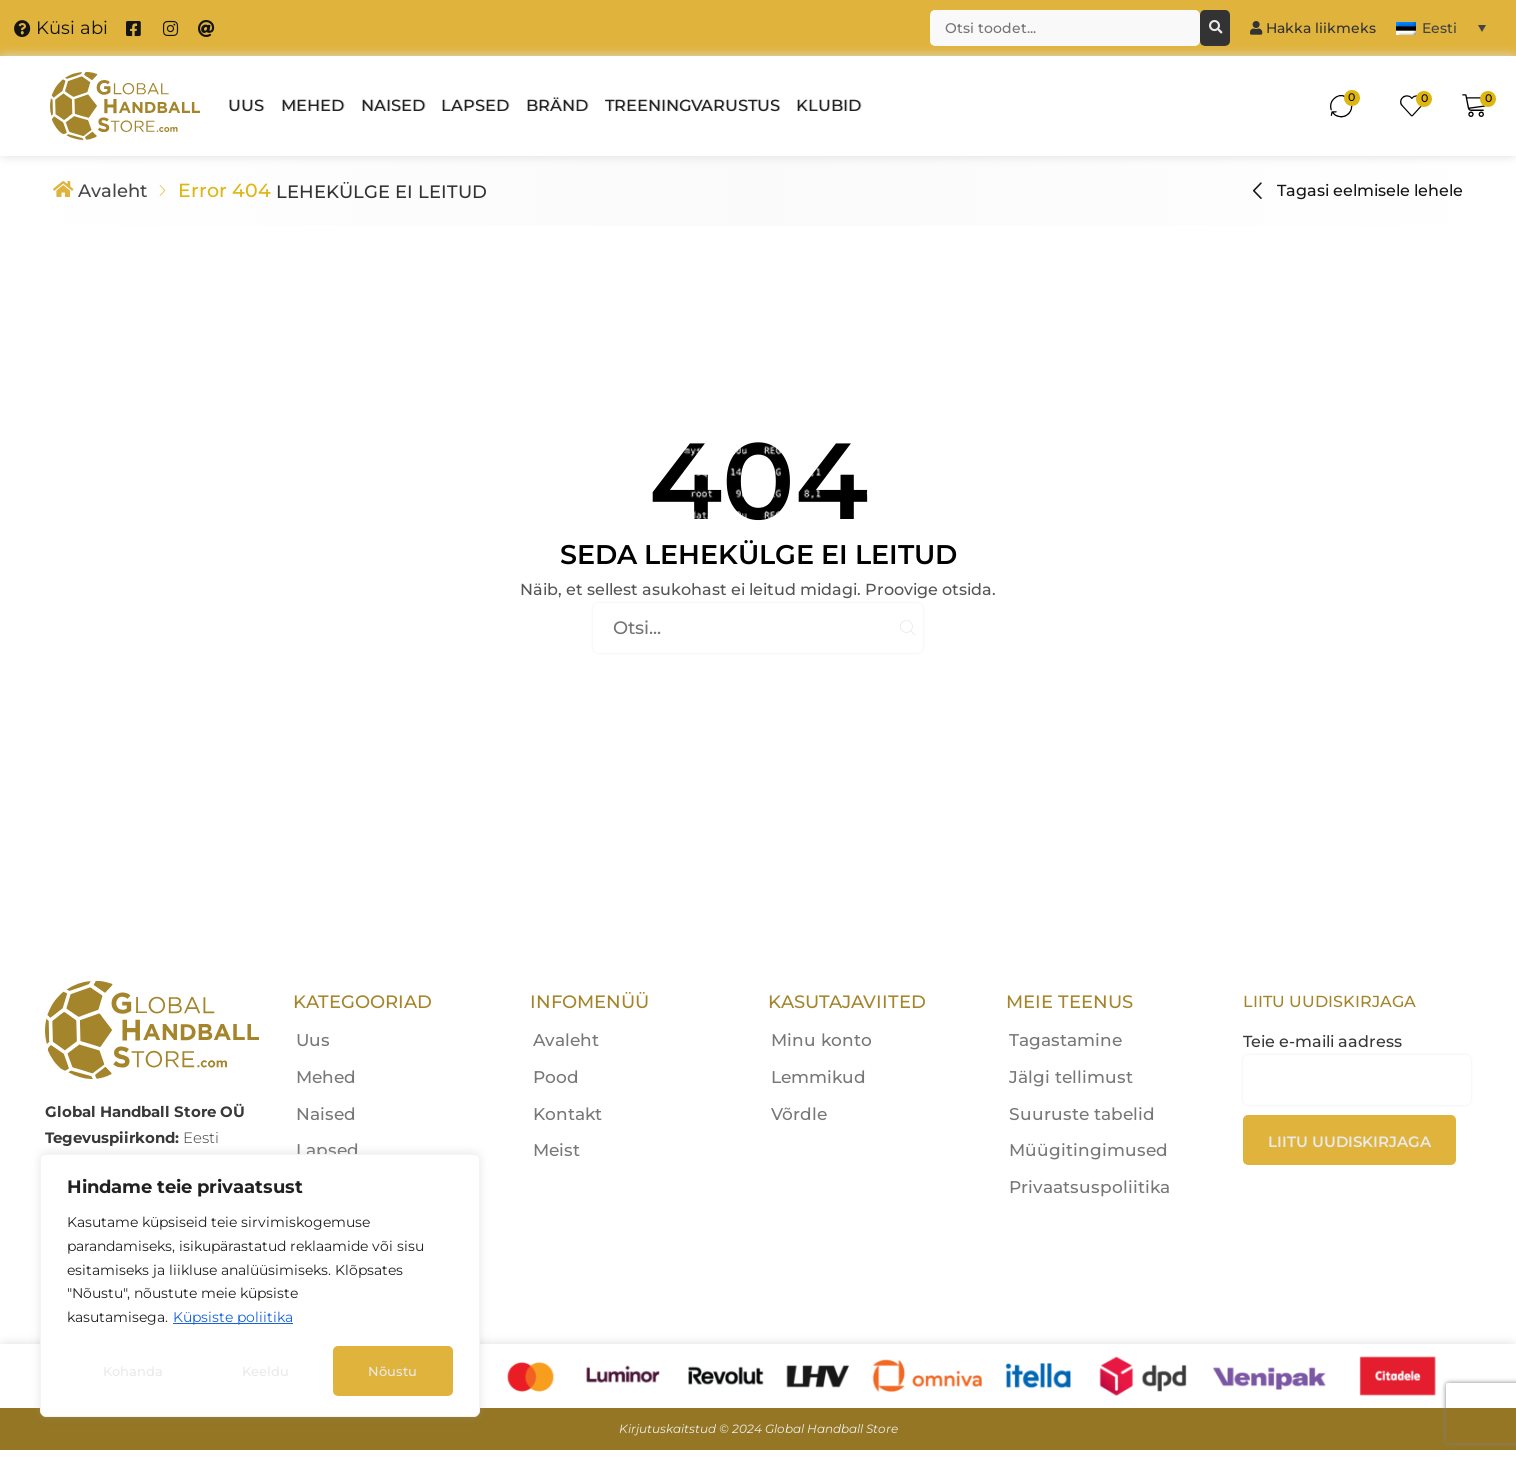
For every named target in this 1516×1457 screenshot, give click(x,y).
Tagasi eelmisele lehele (1370, 194)
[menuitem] (1441, 27)
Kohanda (133, 1371)
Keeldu (265, 1371)
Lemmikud (818, 1084)
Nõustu (392, 1371)
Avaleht (116, 194)
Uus (246, 105)
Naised (393, 105)
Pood (556, 1084)
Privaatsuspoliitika (1089, 1194)
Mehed (312, 105)
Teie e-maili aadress (1357, 1105)
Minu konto (821, 1047)
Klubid (828, 105)
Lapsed (475, 105)
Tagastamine (1065, 1047)
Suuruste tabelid (1082, 1121)
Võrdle (799, 1121)
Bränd (557, 105)
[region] (260, 1285)
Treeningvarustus (692, 105)
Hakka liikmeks (1313, 28)
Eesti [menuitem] (1439, 28)
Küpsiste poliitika (233, 1317)
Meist (556, 1158)
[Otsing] (1215, 28)
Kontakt (567, 1121)
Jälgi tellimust (1071, 1084)
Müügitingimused (1088, 1158)
